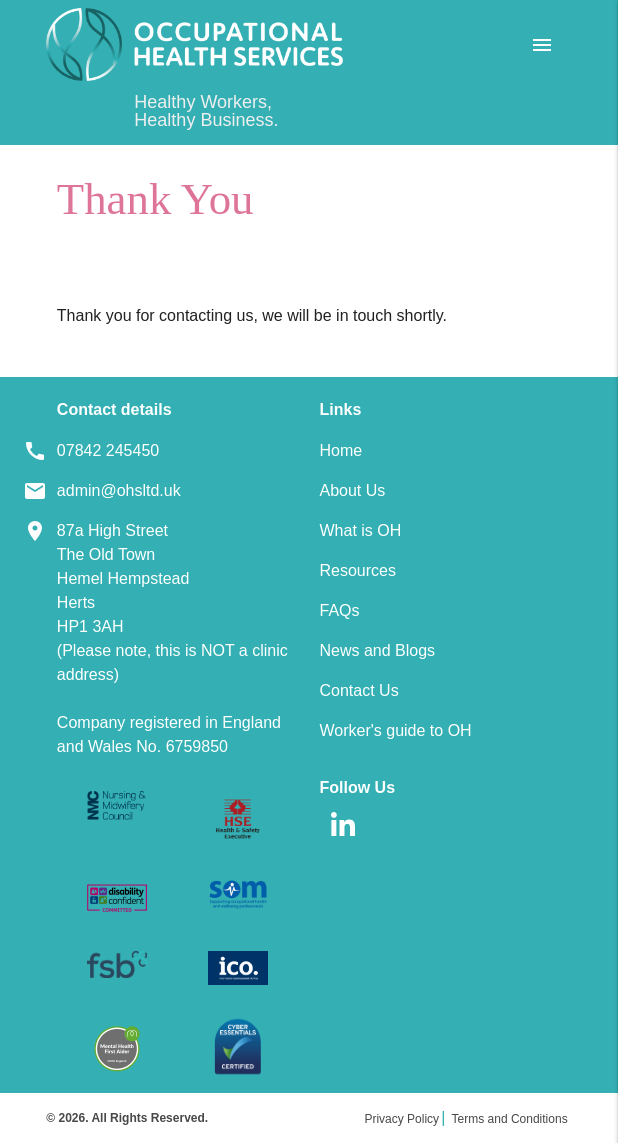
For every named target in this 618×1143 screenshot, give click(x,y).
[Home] (194, 44)
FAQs (339, 610)
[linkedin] (343, 842)
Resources (357, 570)
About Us (352, 490)
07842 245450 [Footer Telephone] (108, 450)
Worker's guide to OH (395, 730)
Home (340, 450)
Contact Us (358, 690)
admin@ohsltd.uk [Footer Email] (119, 490)
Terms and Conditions (510, 1119)
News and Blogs (377, 650)
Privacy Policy (401, 1119)
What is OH (360, 530)
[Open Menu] (542, 45)
